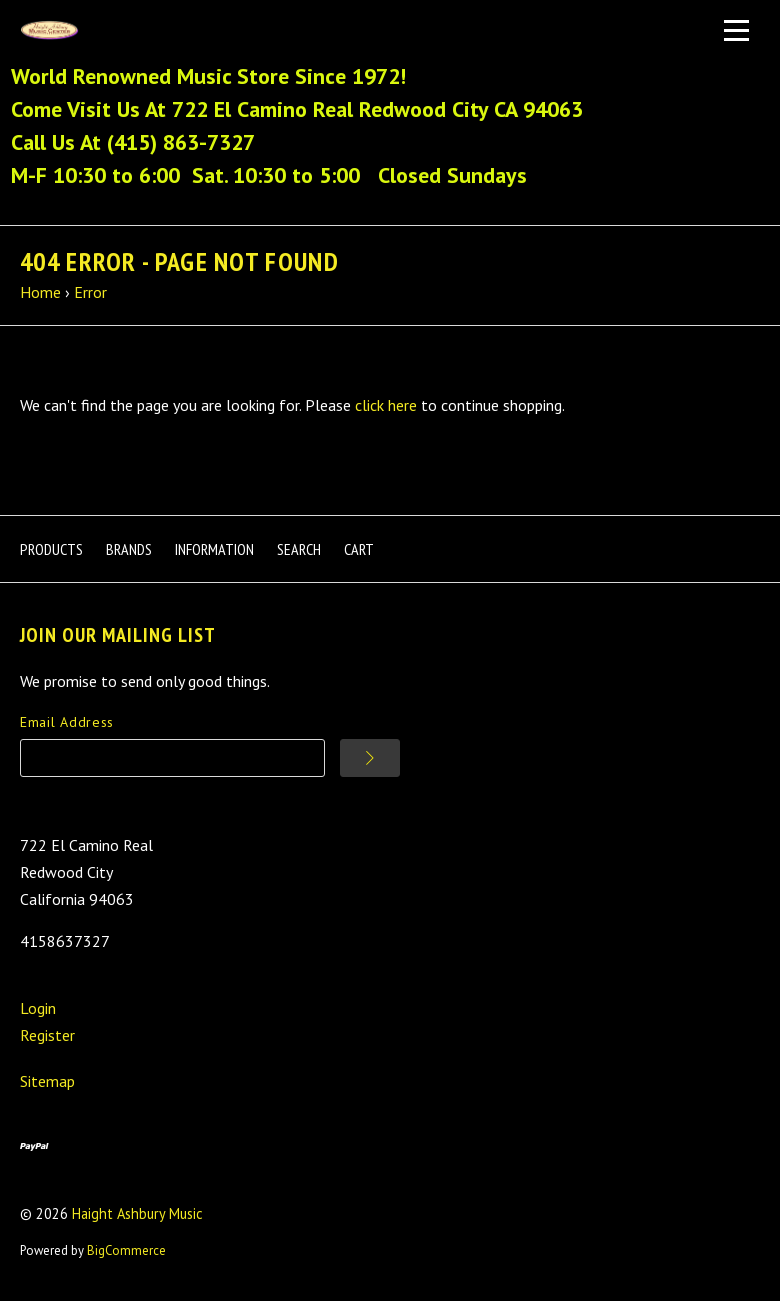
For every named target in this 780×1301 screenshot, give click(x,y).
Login (38, 1008)
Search (299, 549)
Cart (359, 549)
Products (51, 549)
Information (214, 549)
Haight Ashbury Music (137, 1213)
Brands (129, 549)
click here (386, 405)
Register (47, 1035)
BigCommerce (126, 1250)
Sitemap (47, 1081)
